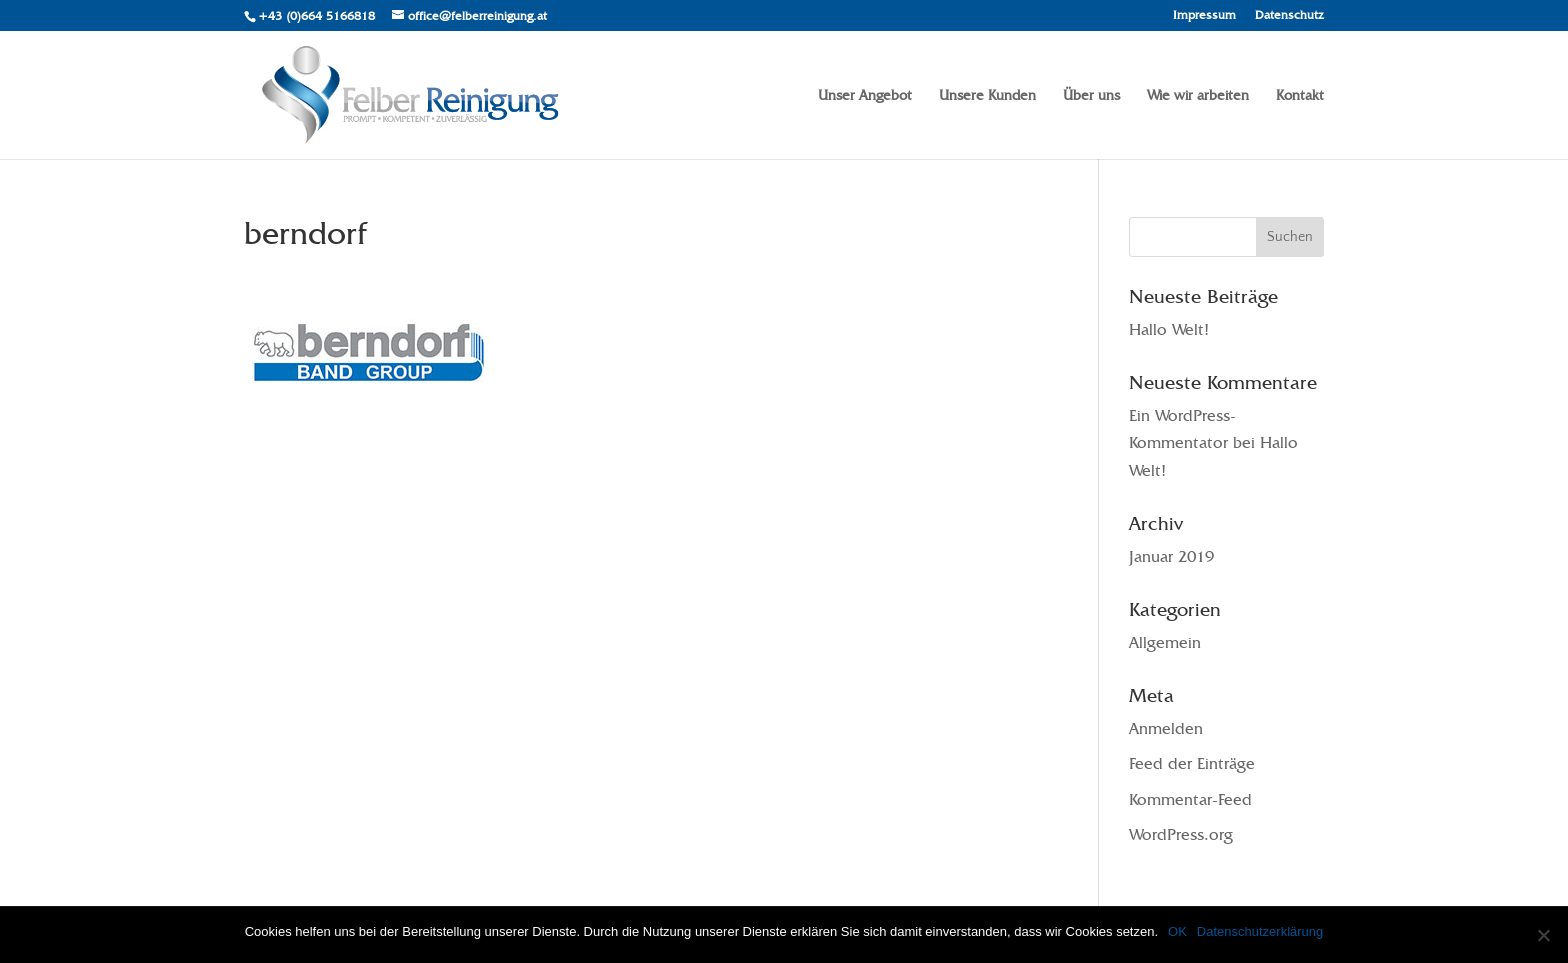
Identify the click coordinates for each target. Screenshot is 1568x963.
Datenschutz (1289, 15)
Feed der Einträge (1192, 763)
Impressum (1204, 15)
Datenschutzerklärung (1260, 931)
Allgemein (1165, 642)
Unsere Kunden (987, 95)
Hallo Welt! (1169, 329)
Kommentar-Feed (1190, 799)
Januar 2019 (1171, 556)
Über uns (1091, 95)
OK (1177, 931)
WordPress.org (1181, 834)
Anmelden (1166, 728)
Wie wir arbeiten (1198, 95)
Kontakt (1300, 95)
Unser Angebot (865, 95)
